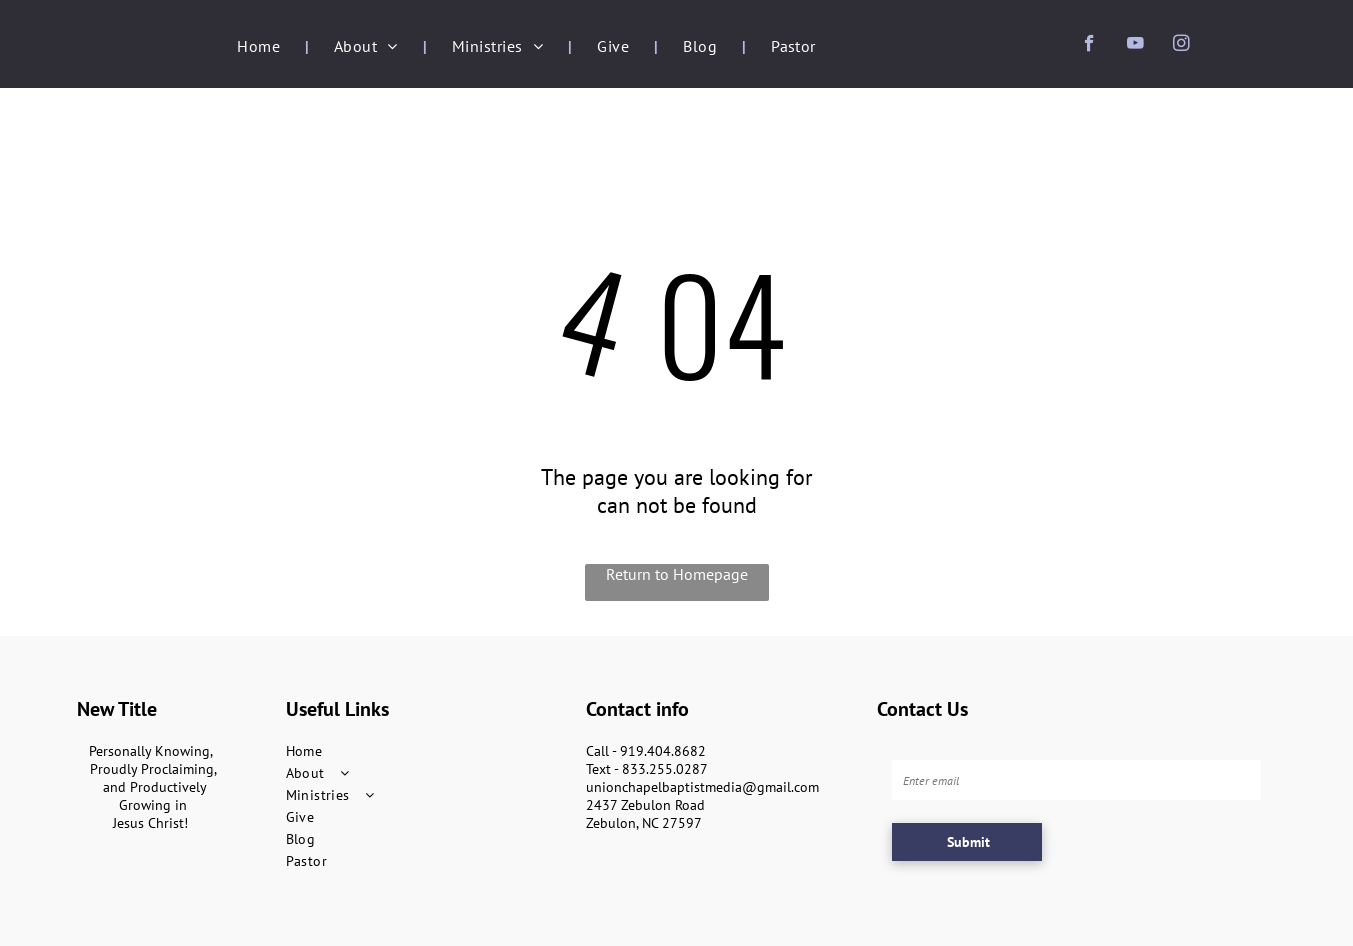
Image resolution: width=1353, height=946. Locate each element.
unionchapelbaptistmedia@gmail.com (702, 787)
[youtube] (1135, 46)
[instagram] (1181, 46)
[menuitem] (260, 46)
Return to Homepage (677, 574)
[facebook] (1089, 46)
